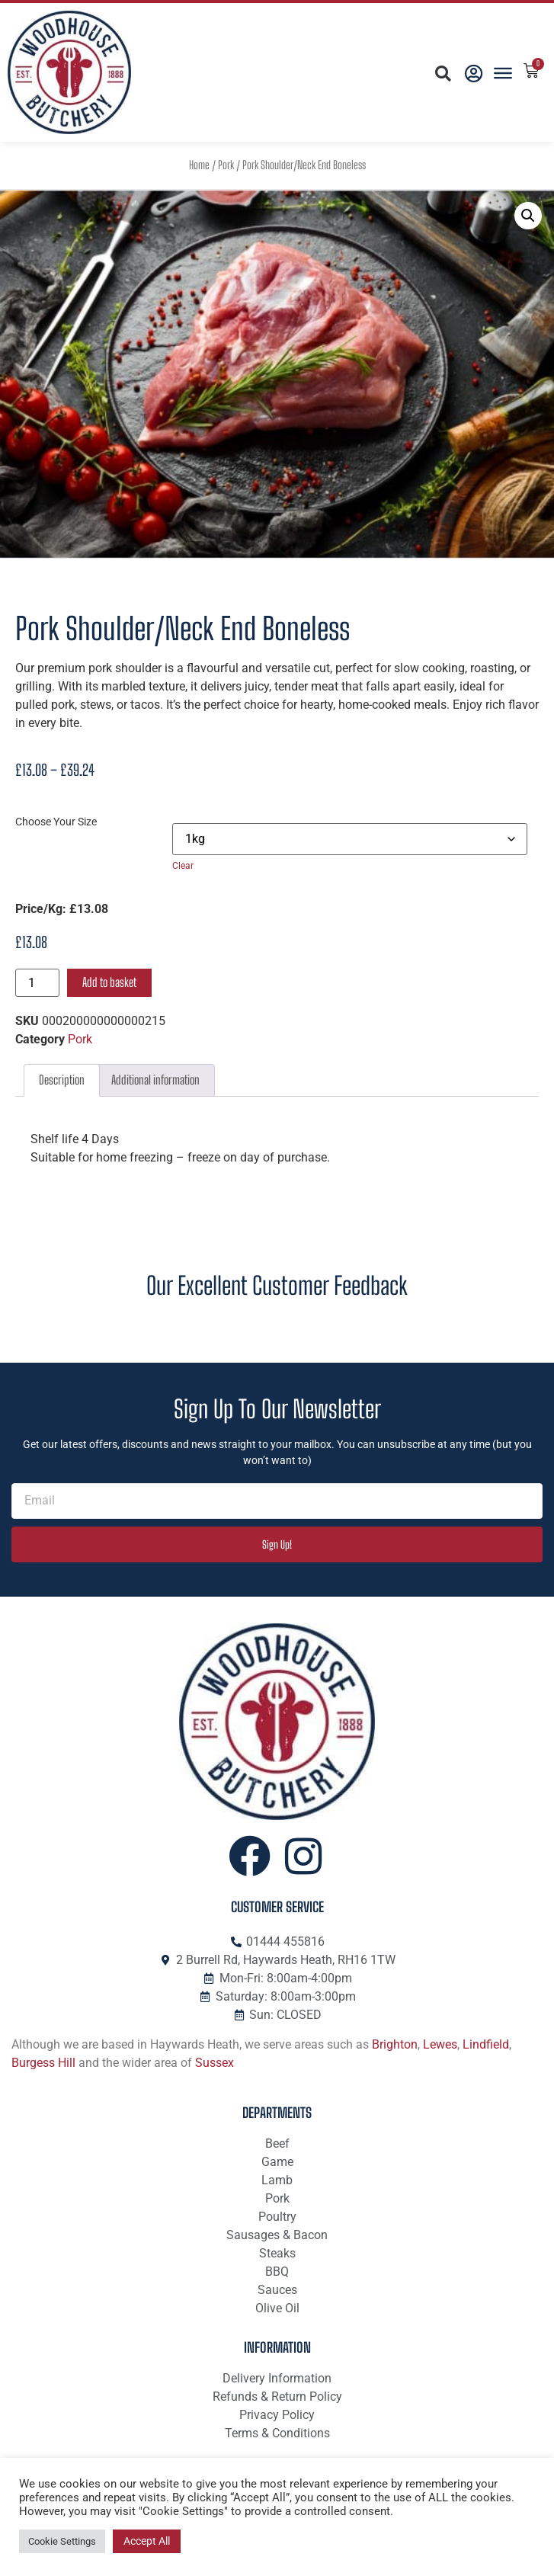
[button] (442, 73)
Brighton (395, 2044)
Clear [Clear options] (183, 865)
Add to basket (109, 982)
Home (199, 165)
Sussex (214, 2062)
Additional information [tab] (155, 1079)
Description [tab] (62, 1079)
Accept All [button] (146, 2541)
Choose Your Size (56, 822)
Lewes (440, 2044)
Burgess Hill (43, 2062)
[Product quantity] (37, 983)
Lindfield (486, 2044)
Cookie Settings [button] (62, 2541)
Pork (226, 165)
